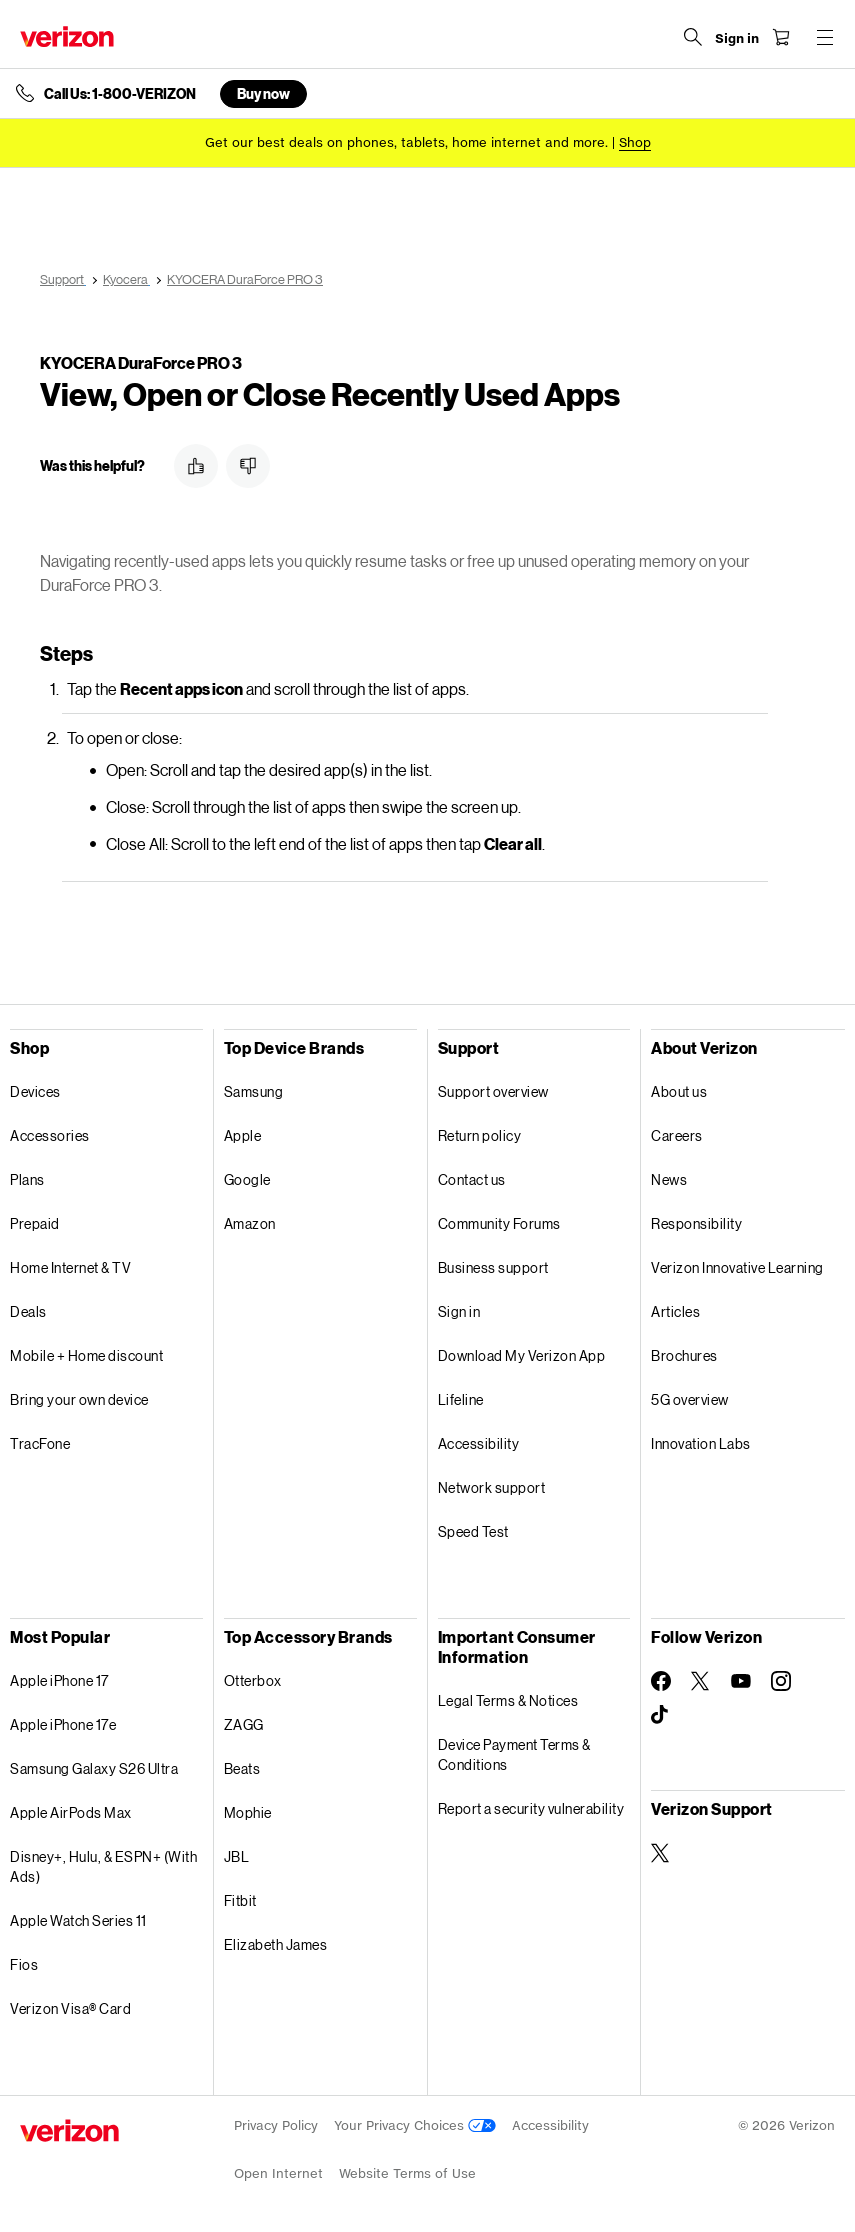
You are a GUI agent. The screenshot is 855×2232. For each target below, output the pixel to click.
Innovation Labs (701, 1443)
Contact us (472, 1179)
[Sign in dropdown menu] (737, 39)
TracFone (40, 1443)
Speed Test (473, 1531)
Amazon (250, 1223)
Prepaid (35, 1223)
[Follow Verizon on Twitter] (701, 1681)
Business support (493, 1267)
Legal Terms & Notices (508, 1700)
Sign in (459, 1311)
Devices (35, 1091)
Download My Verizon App (522, 1355)
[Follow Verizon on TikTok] (661, 1715)
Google (247, 1179)
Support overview (493, 1091)
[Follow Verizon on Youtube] (741, 1681)
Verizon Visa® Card (70, 2008)
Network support (492, 1487)
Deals (28, 1311)
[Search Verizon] (693, 37)
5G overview (690, 1399)
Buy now (263, 93)
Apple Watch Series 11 (78, 1920)
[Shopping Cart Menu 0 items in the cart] (781, 37)
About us (679, 1091)
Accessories (50, 1135)
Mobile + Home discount (86, 1355)
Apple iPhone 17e (63, 1724)
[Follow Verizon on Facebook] (661, 1681)
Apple (243, 1135)
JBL (237, 1856)
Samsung (254, 1091)
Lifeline (461, 1399)
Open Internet (278, 2173)
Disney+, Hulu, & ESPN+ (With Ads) (103, 1866)
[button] (196, 466)
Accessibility (479, 1443)
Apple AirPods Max (71, 1812)
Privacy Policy (276, 2125)
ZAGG (244, 1724)
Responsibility (696, 1223)
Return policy (480, 1135)
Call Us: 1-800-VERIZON (120, 94)
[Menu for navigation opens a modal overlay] (825, 37)
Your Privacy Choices (415, 2125)
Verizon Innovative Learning (737, 1267)
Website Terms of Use (407, 2173)
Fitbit (240, 1900)
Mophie (248, 1812)
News (669, 1179)
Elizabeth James (276, 1944)
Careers (677, 1135)
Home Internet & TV (70, 1267)
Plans (27, 1179)
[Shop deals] (635, 142)
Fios (24, 1964)
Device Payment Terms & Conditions (514, 1754)
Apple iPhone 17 (59, 1680)
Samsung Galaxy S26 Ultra (94, 1768)
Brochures (684, 1355)
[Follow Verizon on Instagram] (781, 1681)
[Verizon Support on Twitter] (661, 1853)
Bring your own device (79, 1399)
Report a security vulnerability (531, 1808)
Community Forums (499, 1223)
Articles (675, 1311)
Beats (242, 1768)
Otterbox (253, 1680)
